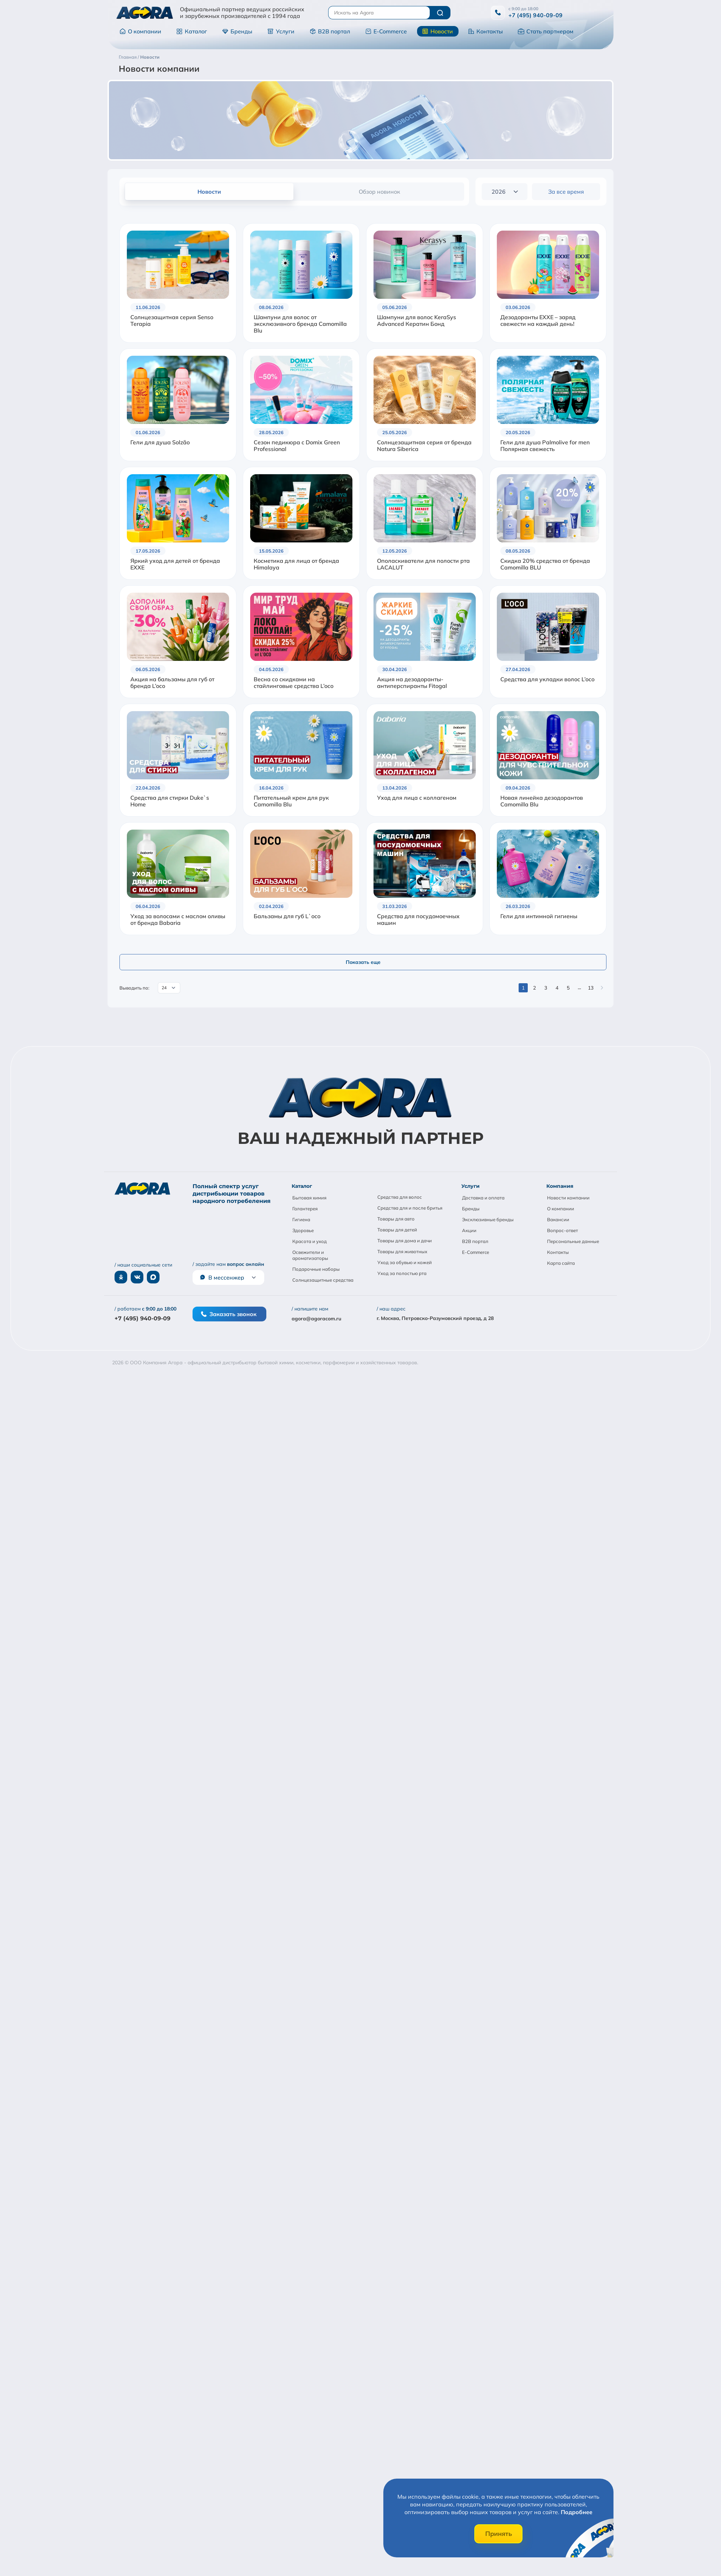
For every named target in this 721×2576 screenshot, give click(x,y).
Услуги (280, 31)
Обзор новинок (379, 191)
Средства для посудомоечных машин (418, 919)
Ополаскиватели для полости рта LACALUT (423, 564)
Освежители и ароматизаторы (310, 1255)
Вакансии (558, 1219)
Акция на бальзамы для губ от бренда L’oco (172, 682)
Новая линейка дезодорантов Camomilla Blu (541, 801)
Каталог (191, 31)
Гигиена (301, 1219)
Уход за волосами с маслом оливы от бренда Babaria (177, 919)
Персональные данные (573, 1241)
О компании (140, 31)
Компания (559, 1186)
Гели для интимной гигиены (538, 916)
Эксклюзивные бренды (488, 1219)
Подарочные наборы (316, 1269)
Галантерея (305, 1208)
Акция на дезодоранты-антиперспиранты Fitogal (412, 682)
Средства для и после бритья (409, 1208)
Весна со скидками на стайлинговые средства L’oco (293, 682)
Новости (437, 31)
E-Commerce (386, 31)
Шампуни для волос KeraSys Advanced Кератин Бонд (416, 320)
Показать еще (363, 962)
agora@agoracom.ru (316, 1318)
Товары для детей (397, 1229)
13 (590, 988)
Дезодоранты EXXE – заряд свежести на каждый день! (538, 320)
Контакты (485, 31)
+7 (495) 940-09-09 (535, 15)
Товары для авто (396, 1219)
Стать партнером (545, 31)
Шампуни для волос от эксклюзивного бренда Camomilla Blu (300, 324)
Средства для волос (399, 1197)
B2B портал (330, 31)
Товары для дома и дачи (404, 1240)
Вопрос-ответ (562, 1230)
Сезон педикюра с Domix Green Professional (297, 445)
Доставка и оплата (483, 1197)
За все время (566, 191)
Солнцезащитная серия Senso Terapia (171, 320)
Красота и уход (309, 1241)
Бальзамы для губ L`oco (287, 916)
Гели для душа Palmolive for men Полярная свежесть (545, 445)
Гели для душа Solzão (160, 442)
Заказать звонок (228, 1314)
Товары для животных (402, 1251)
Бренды (237, 31)
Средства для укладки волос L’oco (547, 679)
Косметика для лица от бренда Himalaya (296, 564)
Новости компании (568, 1197)
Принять (498, 2534)
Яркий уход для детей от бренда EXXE (175, 564)
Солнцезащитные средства (322, 1280)
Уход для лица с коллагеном (416, 797)
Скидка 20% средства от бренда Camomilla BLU (545, 564)
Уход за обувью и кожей (404, 1262)
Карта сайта (561, 1263)
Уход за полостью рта (402, 1273)
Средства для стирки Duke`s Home (169, 801)
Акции (469, 1230)
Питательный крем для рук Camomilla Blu (291, 801)
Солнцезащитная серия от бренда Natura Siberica (424, 445)
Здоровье (303, 1230)
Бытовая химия (309, 1197)
